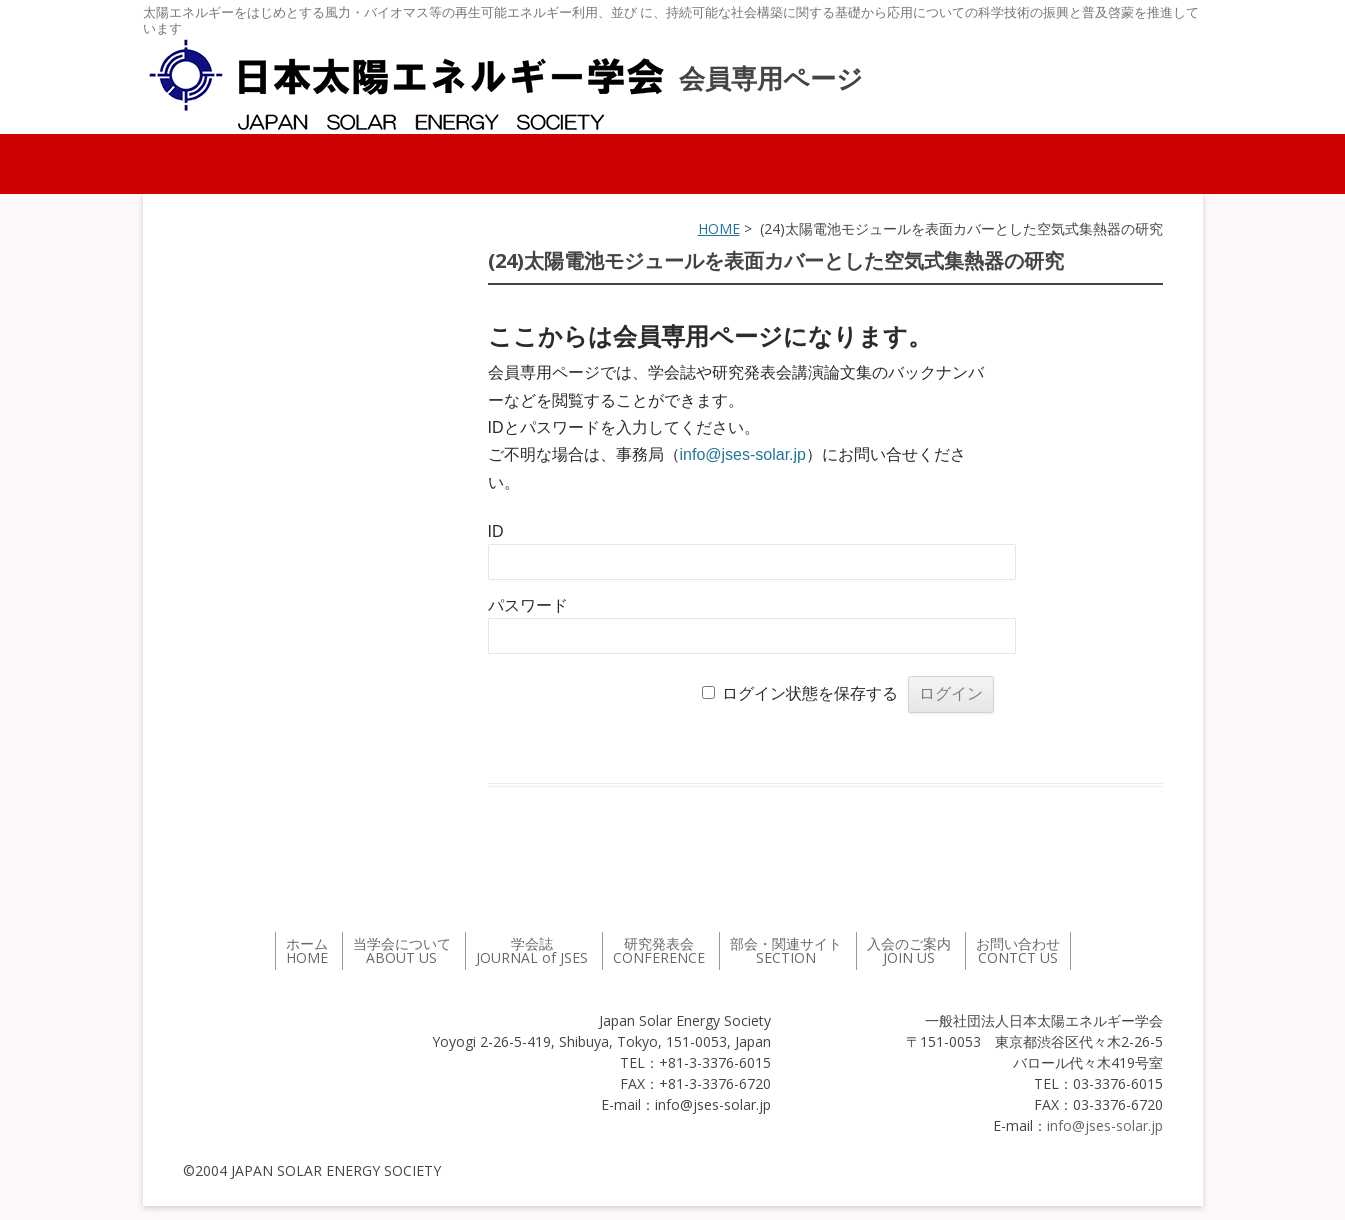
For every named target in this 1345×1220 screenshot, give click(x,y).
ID (496, 531)
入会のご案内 (909, 950)
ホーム (307, 950)
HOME (719, 228)
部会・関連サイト (786, 950)
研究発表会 (659, 950)
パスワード (528, 605)
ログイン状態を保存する (810, 693)
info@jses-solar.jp (743, 454)
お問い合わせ (1018, 950)
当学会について (402, 950)
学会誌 (532, 950)
